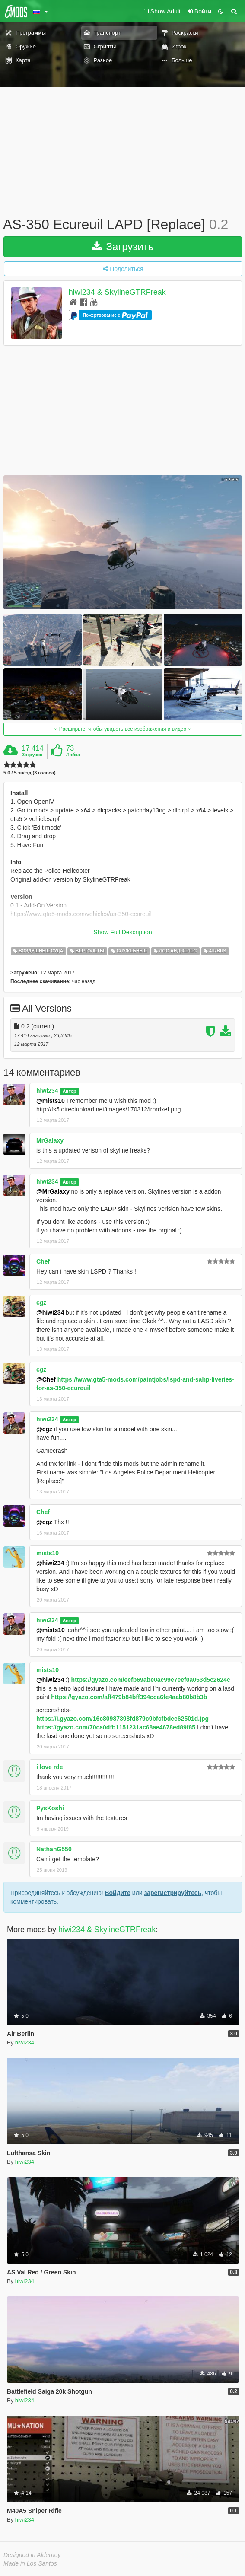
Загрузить (122, 246)
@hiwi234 (50, 1312)
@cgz (44, 1429)
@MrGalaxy (53, 1191)
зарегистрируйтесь (172, 1892)
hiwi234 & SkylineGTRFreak (117, 292)
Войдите (117, 1892)
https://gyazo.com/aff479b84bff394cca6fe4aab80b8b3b (129, 1697)
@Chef (46, 1379)
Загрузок (32, 754)
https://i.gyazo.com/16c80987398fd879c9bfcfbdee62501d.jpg (122, 1718)
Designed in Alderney (32, 2554)
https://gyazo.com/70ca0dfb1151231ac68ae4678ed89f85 (115, 1727)
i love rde (49, 1767)
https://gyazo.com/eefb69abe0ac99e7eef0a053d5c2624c (150, 1679)
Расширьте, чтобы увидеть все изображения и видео (122, 729)
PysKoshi (50, 1808)
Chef (43, 1261)
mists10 (47, 1553)
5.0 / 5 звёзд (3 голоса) (29, 773)
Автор (69, 1091)
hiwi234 (47, 1090)
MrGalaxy (50, 1140)
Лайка (73, 754)
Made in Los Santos (30, 2563)
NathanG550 (54, 1849)
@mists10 (50, 1100)
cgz (41, 1302)
